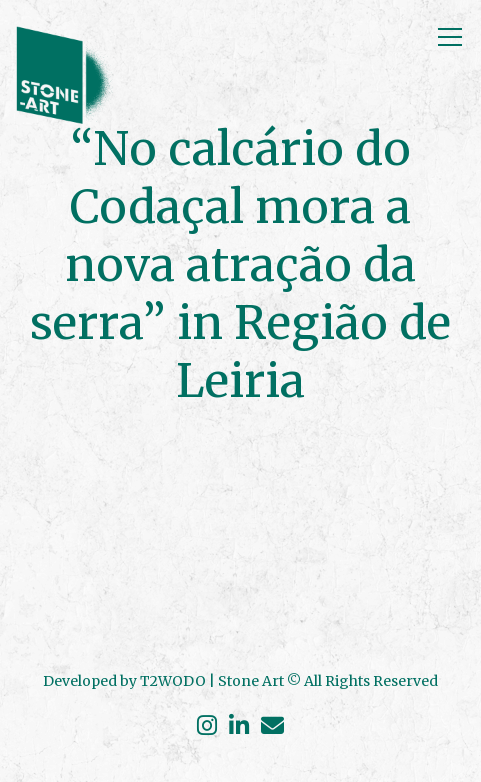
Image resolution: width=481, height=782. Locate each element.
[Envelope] (269, 728)
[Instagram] (210, 728)
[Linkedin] (239, 728)
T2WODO (173, 681)
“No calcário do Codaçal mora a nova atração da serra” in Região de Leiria (240, 265)
